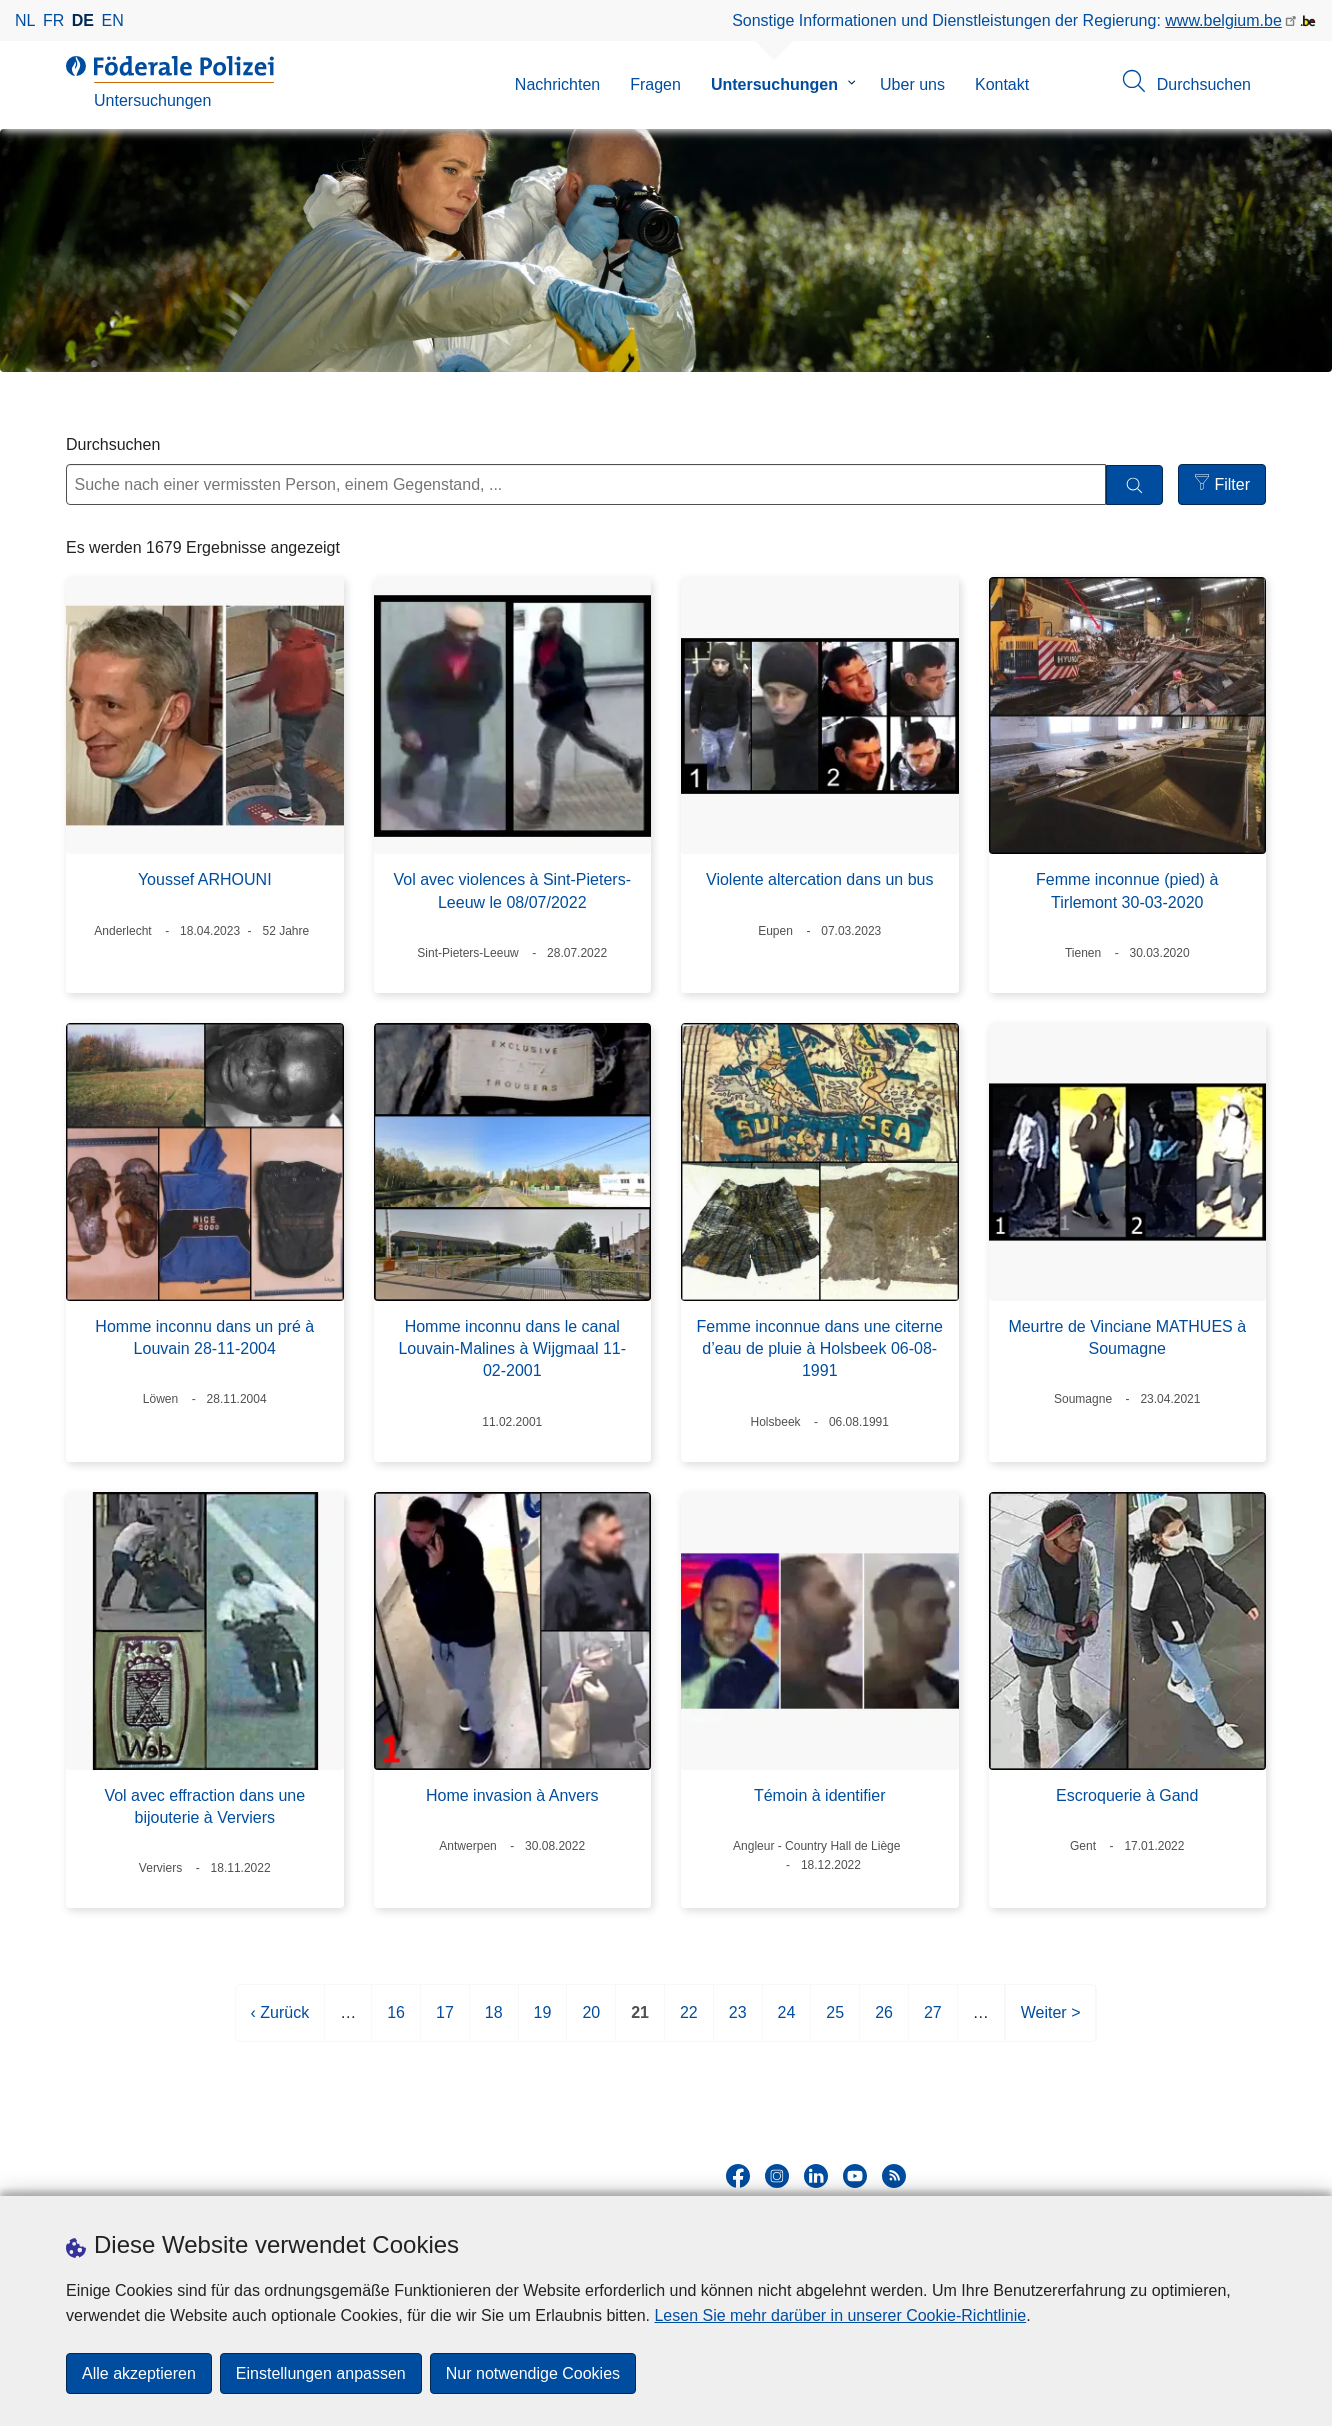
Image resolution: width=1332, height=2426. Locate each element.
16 (396, 2020)
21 (640, 2020)
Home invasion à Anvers (512, 1795)
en (113, 20)
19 (543, 2020)
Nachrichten (557, 84)
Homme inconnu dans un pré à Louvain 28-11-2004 (204, 1337)
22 (689, 2020)
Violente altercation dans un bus (819, 879)
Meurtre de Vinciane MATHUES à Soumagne (1127, 1337)
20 (591, 2020)
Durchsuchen (113, 444)
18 (494, 2020)
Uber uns (912, 84)
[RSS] (894, 2176)
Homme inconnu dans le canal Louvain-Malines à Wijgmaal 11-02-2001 (512, 1349)
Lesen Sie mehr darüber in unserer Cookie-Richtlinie (840, 2315)
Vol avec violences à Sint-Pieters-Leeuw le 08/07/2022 (512, 890)
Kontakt (1002, 84)
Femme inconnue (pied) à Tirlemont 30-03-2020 (1127, 890)
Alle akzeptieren (139, 2373)
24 (787, 2020)
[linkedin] (816, 2176)
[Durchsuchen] (1134, 485)
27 (933, 2020)
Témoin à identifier (820, 1795)
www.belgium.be (1223, 20)
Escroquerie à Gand (1127, 1795)
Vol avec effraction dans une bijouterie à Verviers (204, 1806)
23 (738, 2020)
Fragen (655, 84)
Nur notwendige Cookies (533, 2373)
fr (53, 20)
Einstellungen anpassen (321, 2373)
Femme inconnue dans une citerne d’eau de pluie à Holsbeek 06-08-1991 (820, 1349)
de (83, 20)
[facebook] (738, 2176)
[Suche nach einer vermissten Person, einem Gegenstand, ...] (586, 484)
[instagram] (777, 2176)
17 (445, 2020)
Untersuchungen (774, 84)
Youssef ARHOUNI (205, 879)
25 (835, 2020)
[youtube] (855, 2176)
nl (25, 20)
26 (884, 2020)
